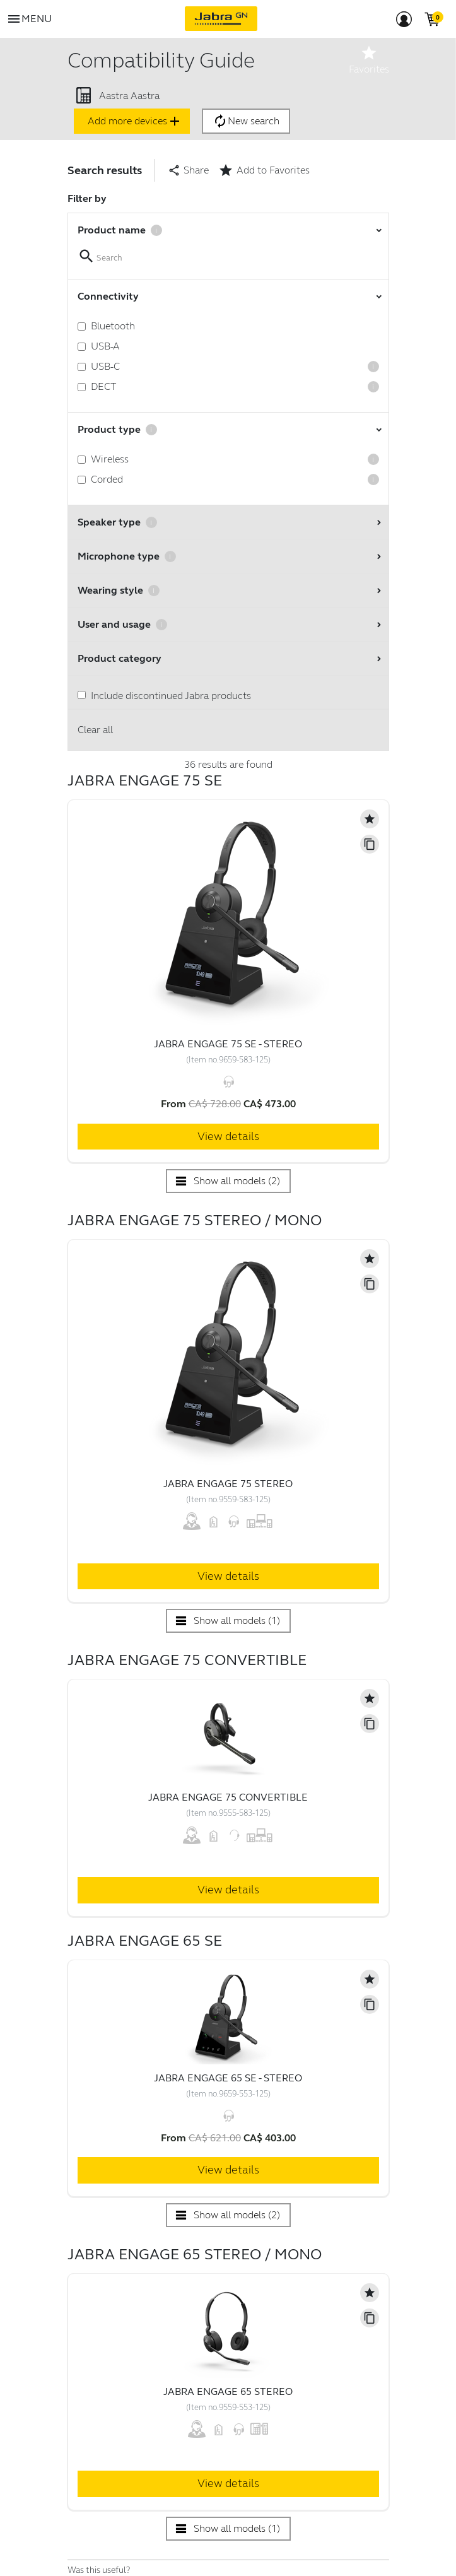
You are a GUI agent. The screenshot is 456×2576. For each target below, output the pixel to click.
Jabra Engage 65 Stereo (228, 2391)
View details (228, 1136)
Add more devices (135, 121)
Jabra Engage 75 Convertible (228, 1797)
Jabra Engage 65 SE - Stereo (228, 2078)
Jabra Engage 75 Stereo (228, 1484)
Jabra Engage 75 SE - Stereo (228, 1044)
